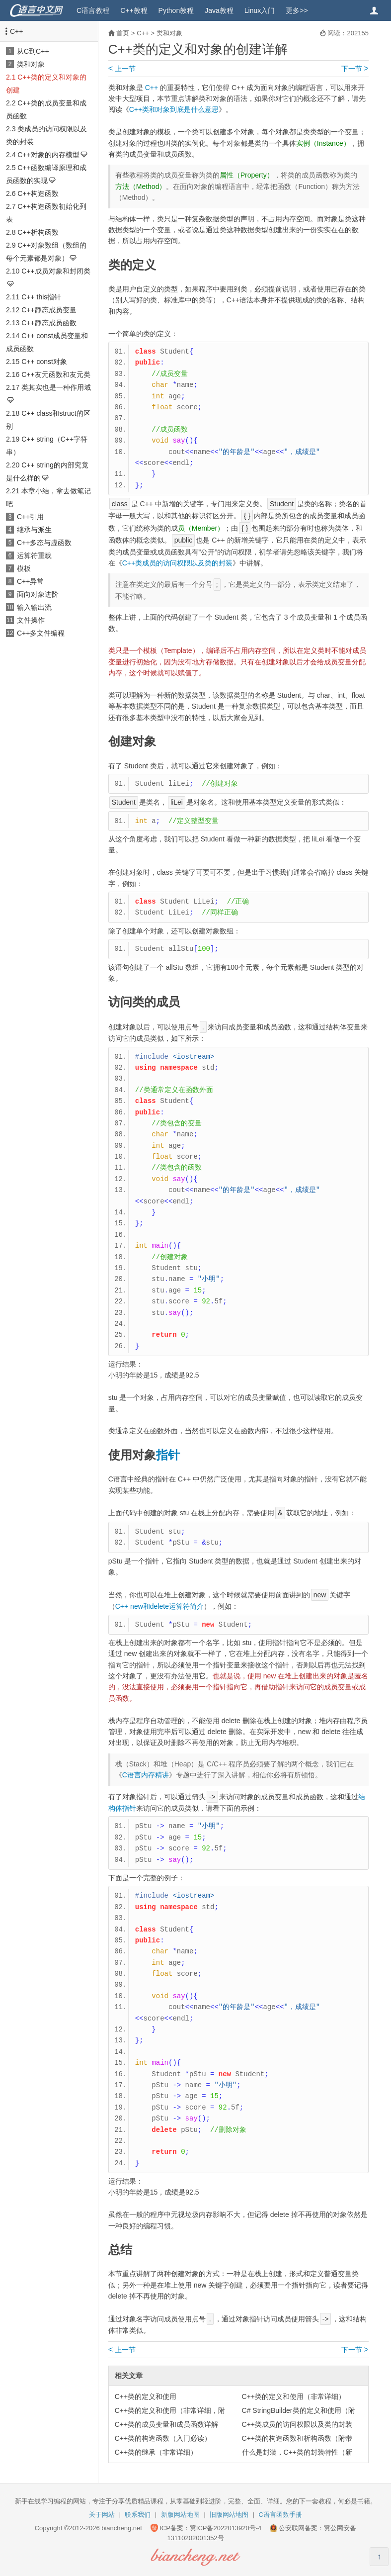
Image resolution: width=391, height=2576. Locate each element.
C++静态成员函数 (48, 323)
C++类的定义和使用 (145, 2396)
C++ (16, 31)
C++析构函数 (37, 232)
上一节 (122, 69)
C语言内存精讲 (145, 1775)
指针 (168, 1455)
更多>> (297, 10)
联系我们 (138, 2514)
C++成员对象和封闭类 (55, 271)
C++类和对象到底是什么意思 (174, 109)
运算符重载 (34, 555)
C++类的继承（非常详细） (156, 2452)
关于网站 (102, 2514)
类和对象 (31, 64)
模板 (24, 568)
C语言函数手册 (280, 2514)
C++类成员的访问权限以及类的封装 (177, 563)
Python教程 (176, 10)
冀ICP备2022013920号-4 (226, 2528)
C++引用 (30, 517)
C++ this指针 (41, 297)
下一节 (355, 69)
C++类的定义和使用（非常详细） (293, 2396)
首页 (122, 33)
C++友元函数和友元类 (55, 374)
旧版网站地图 (229, 2514)
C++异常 (30, 581)
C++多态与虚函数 (44, 543)
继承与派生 (34, 530)
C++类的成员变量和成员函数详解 (166, 2424)
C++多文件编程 (41, 633)
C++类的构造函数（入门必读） (163, 2438)
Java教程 (219, 10)
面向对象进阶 (38, 594)
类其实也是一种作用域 (56, 387)
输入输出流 (34, 607)
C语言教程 (93, 10)
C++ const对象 (44, 362)
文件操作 (31, 620)
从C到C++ (33, 51)
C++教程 (133, 10)
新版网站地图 (180, 2514)
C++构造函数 (37, 193)
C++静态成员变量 (48, 310)
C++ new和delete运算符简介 (159, 1606)
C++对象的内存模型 (48, 155)
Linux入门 (259, 10)
